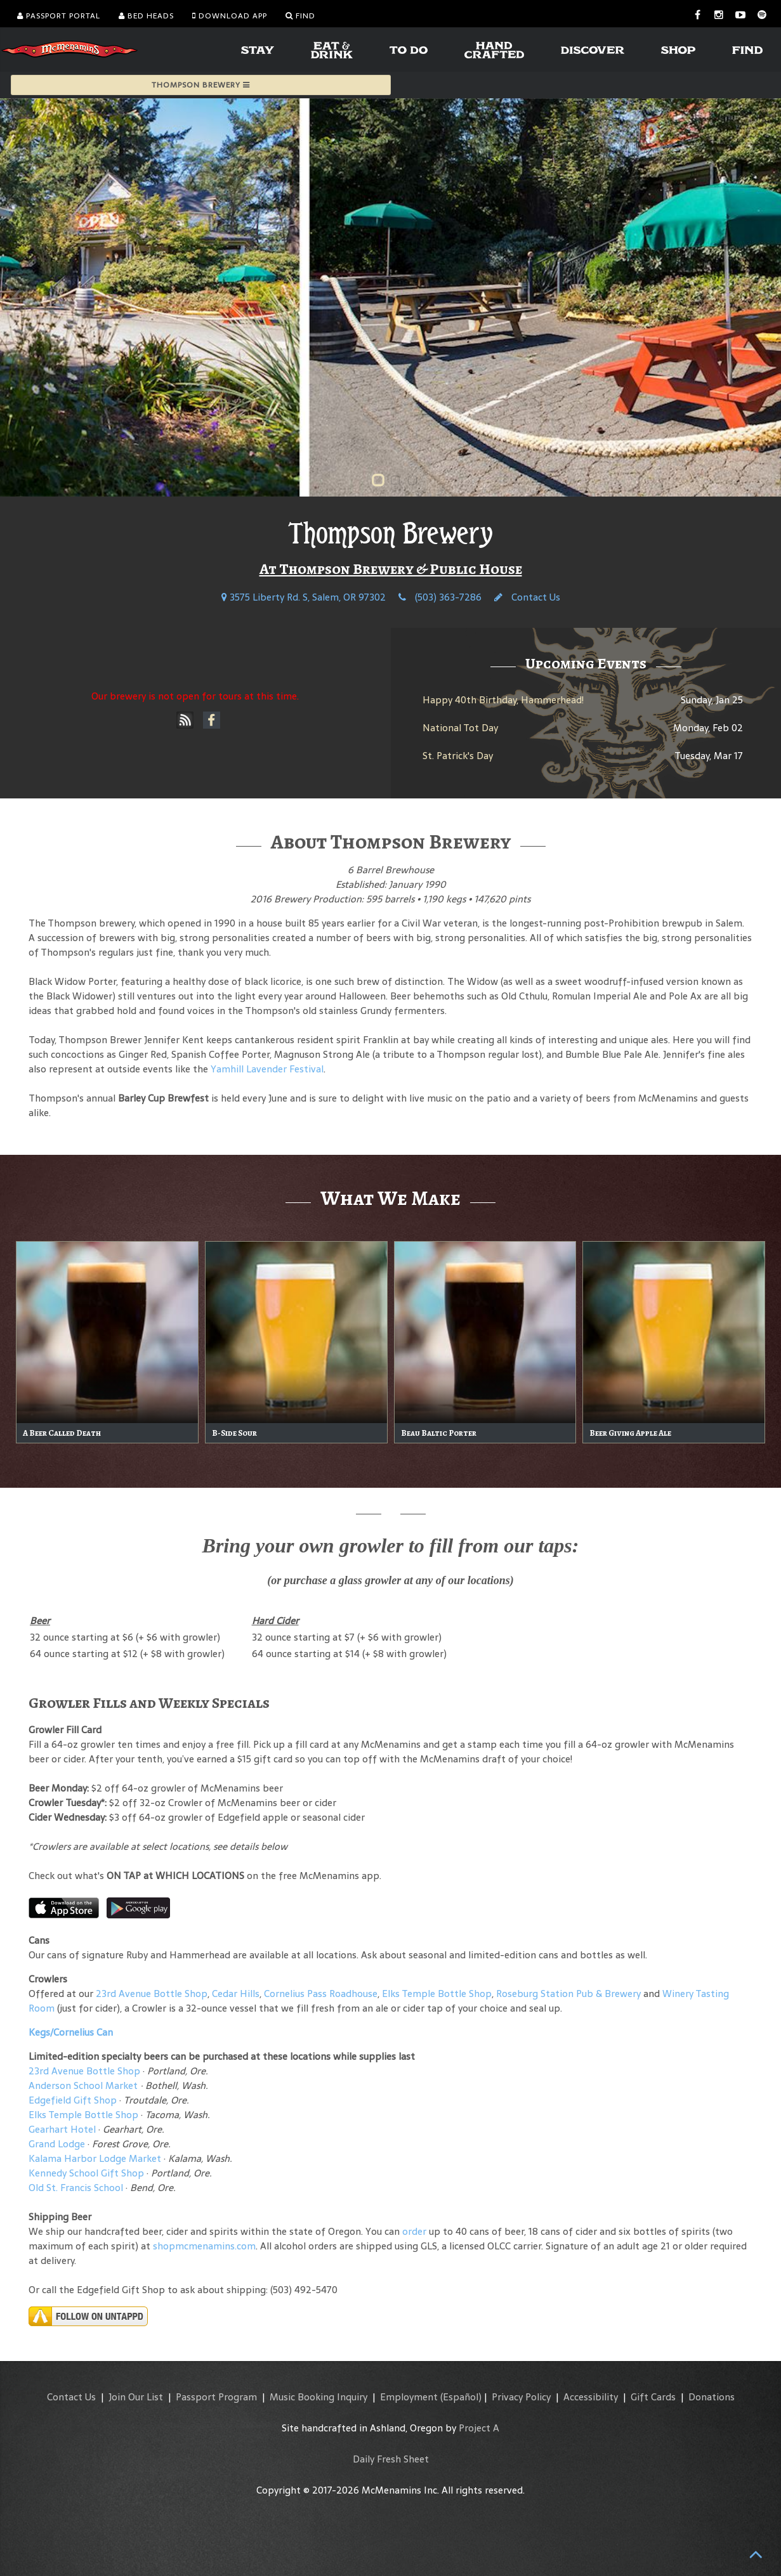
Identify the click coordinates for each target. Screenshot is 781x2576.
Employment (409, 2397)
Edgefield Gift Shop (73, 2100)
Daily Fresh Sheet (391, 2459)
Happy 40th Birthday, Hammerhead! (503, 700)
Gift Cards (653, 2397)
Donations (711, 2397)
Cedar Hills (235, 1993)
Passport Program (216, 2397)
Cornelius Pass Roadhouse (320, 1993)
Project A (479, 2428)
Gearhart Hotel (62, 2129)
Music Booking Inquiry (318, 2397)
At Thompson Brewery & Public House (390, 569)
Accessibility (590, 2397)
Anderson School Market (83, 2085)
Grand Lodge (57, 2144)
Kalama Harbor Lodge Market (96, 2158)
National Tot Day (460, 728)
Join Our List (135, 2397)
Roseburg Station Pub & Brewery (568, 1993)
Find (300, 16)
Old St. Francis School (76, 2187)
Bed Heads (146, 16)
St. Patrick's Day (458, 756)
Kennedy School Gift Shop (86, 2173)
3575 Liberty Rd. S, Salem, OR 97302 (303, 597)
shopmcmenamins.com (204, 2246)
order (414, 2231)
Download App (229, 16)
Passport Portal (58, 16)
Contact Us (527, 597)
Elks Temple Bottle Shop (437, 1993)
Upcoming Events (585, 663)
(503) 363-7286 (440, 597)
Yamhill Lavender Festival (267, 1069)
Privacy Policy (521, 2397)
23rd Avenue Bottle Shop (151, 1993)
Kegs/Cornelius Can (71, 2032)
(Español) (461, 2397)
